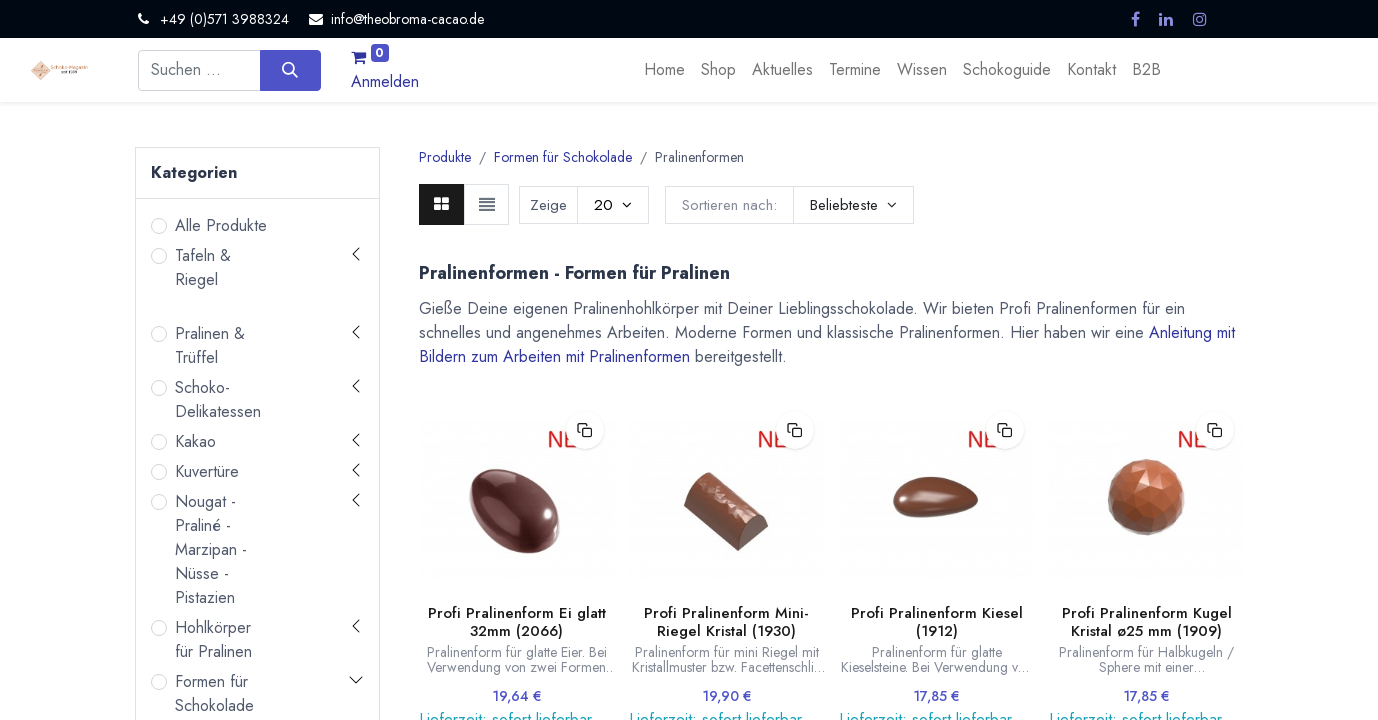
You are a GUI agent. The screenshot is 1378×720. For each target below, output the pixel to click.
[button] (853, 205)
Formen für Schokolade (214, 693)
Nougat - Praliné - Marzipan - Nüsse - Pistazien (211, 549)
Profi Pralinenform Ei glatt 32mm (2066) (517, 622)
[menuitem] (664, 70)
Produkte (445, 157)
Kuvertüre (207, 471)
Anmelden (385, 81)
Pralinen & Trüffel (210, 345)
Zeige (548, 205)
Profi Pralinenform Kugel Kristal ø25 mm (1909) (1147, 622)
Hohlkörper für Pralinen (213, 639)
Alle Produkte (221, 225)
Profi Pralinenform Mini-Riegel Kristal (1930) (726, 622)
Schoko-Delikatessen (218, 399)
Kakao (195, 441)
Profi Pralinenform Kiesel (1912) (937, 622)
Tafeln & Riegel (203, 267)
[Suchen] (290, 70)
